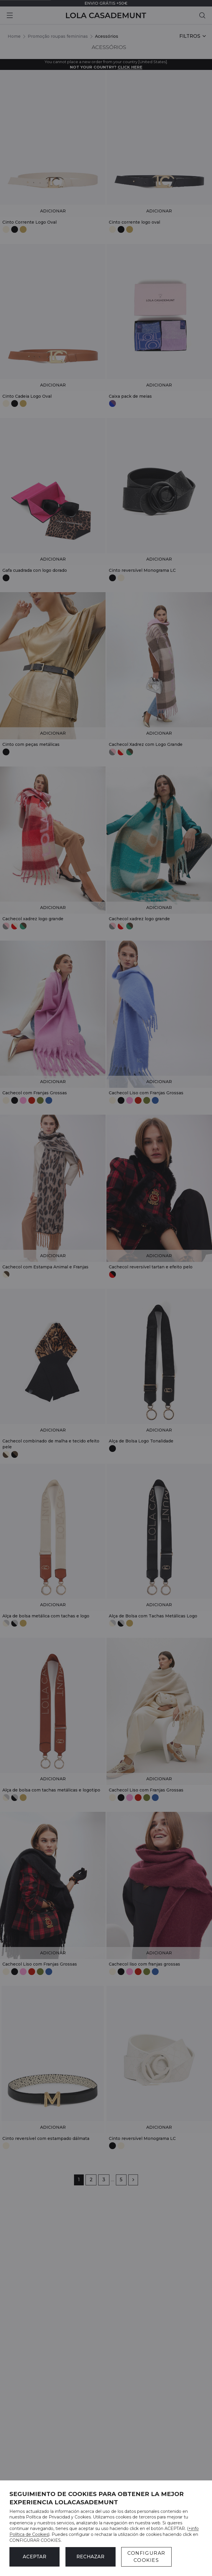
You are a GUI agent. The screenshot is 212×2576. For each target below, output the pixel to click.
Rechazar (90, 2556)
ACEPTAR (34, 2556)
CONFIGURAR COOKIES (146, 2556)
